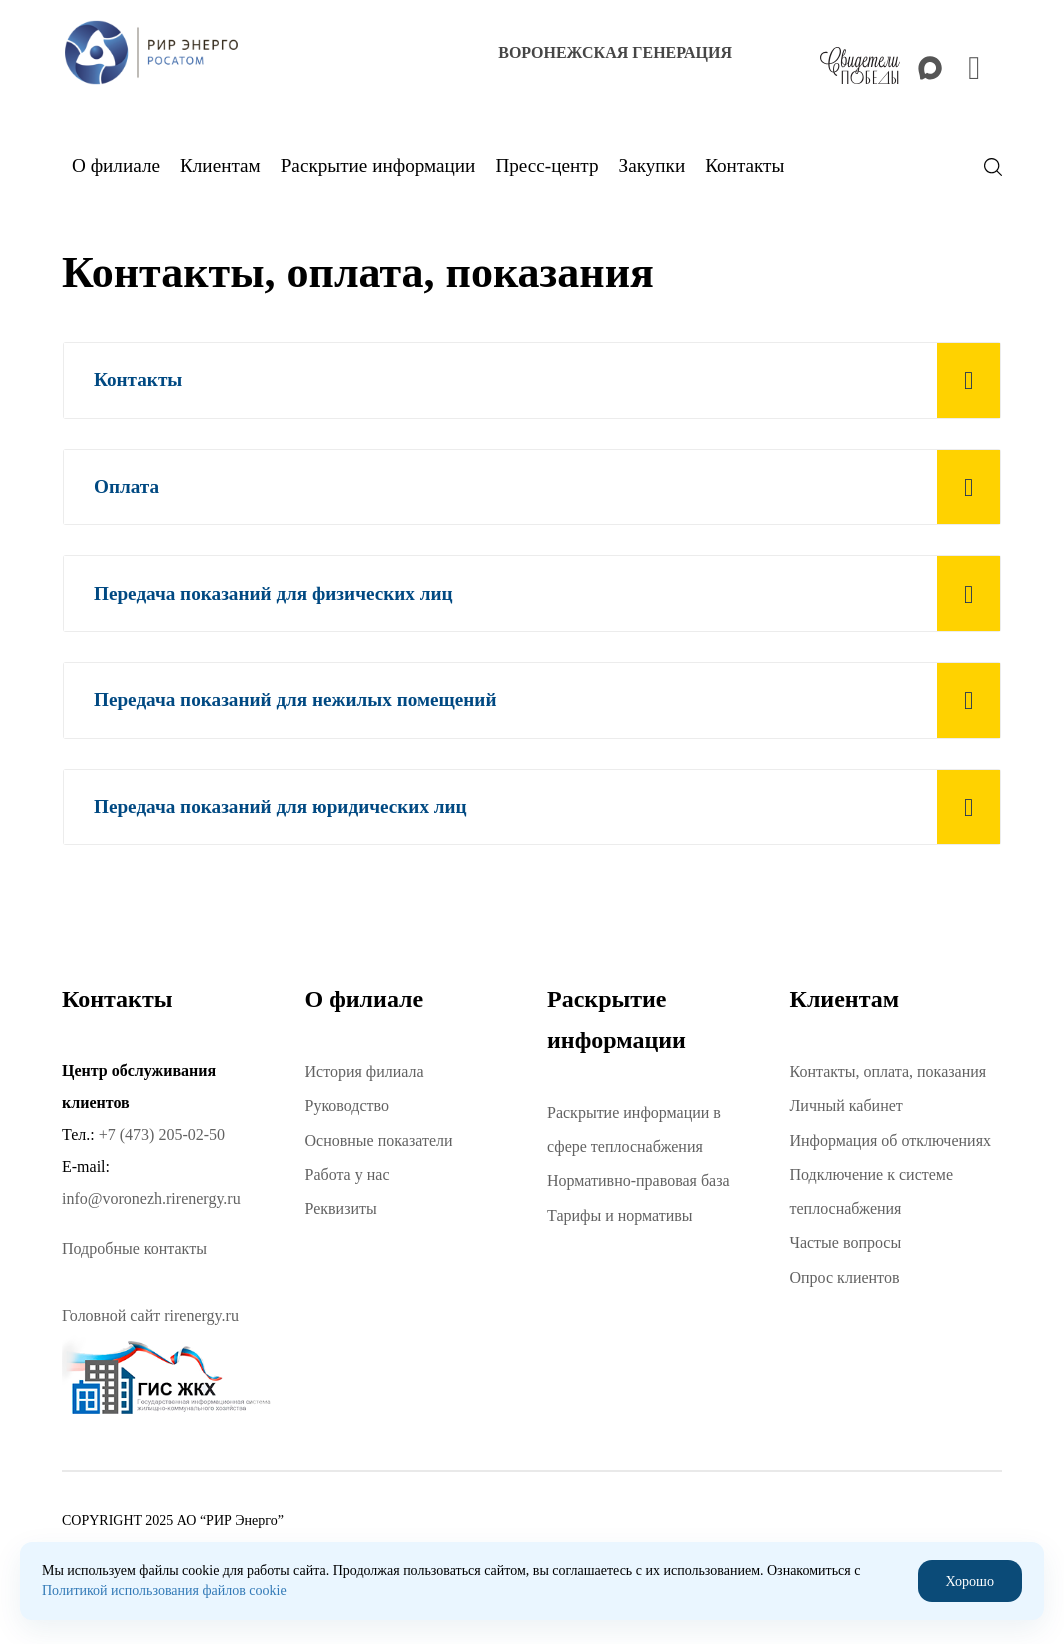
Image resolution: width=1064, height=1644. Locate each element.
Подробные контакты (134, 1248)
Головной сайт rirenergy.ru (150, 1315)
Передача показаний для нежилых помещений (295, 699)
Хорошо (970, 1580)
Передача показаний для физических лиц (273, 593)
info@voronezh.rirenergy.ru (151, 1198)
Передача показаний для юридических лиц (280, 806)
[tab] (532, 380)
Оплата (126, 486)
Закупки (652, 165)
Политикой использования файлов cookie (164, 1590)
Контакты (138, 379)
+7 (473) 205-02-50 (162, 1134)
